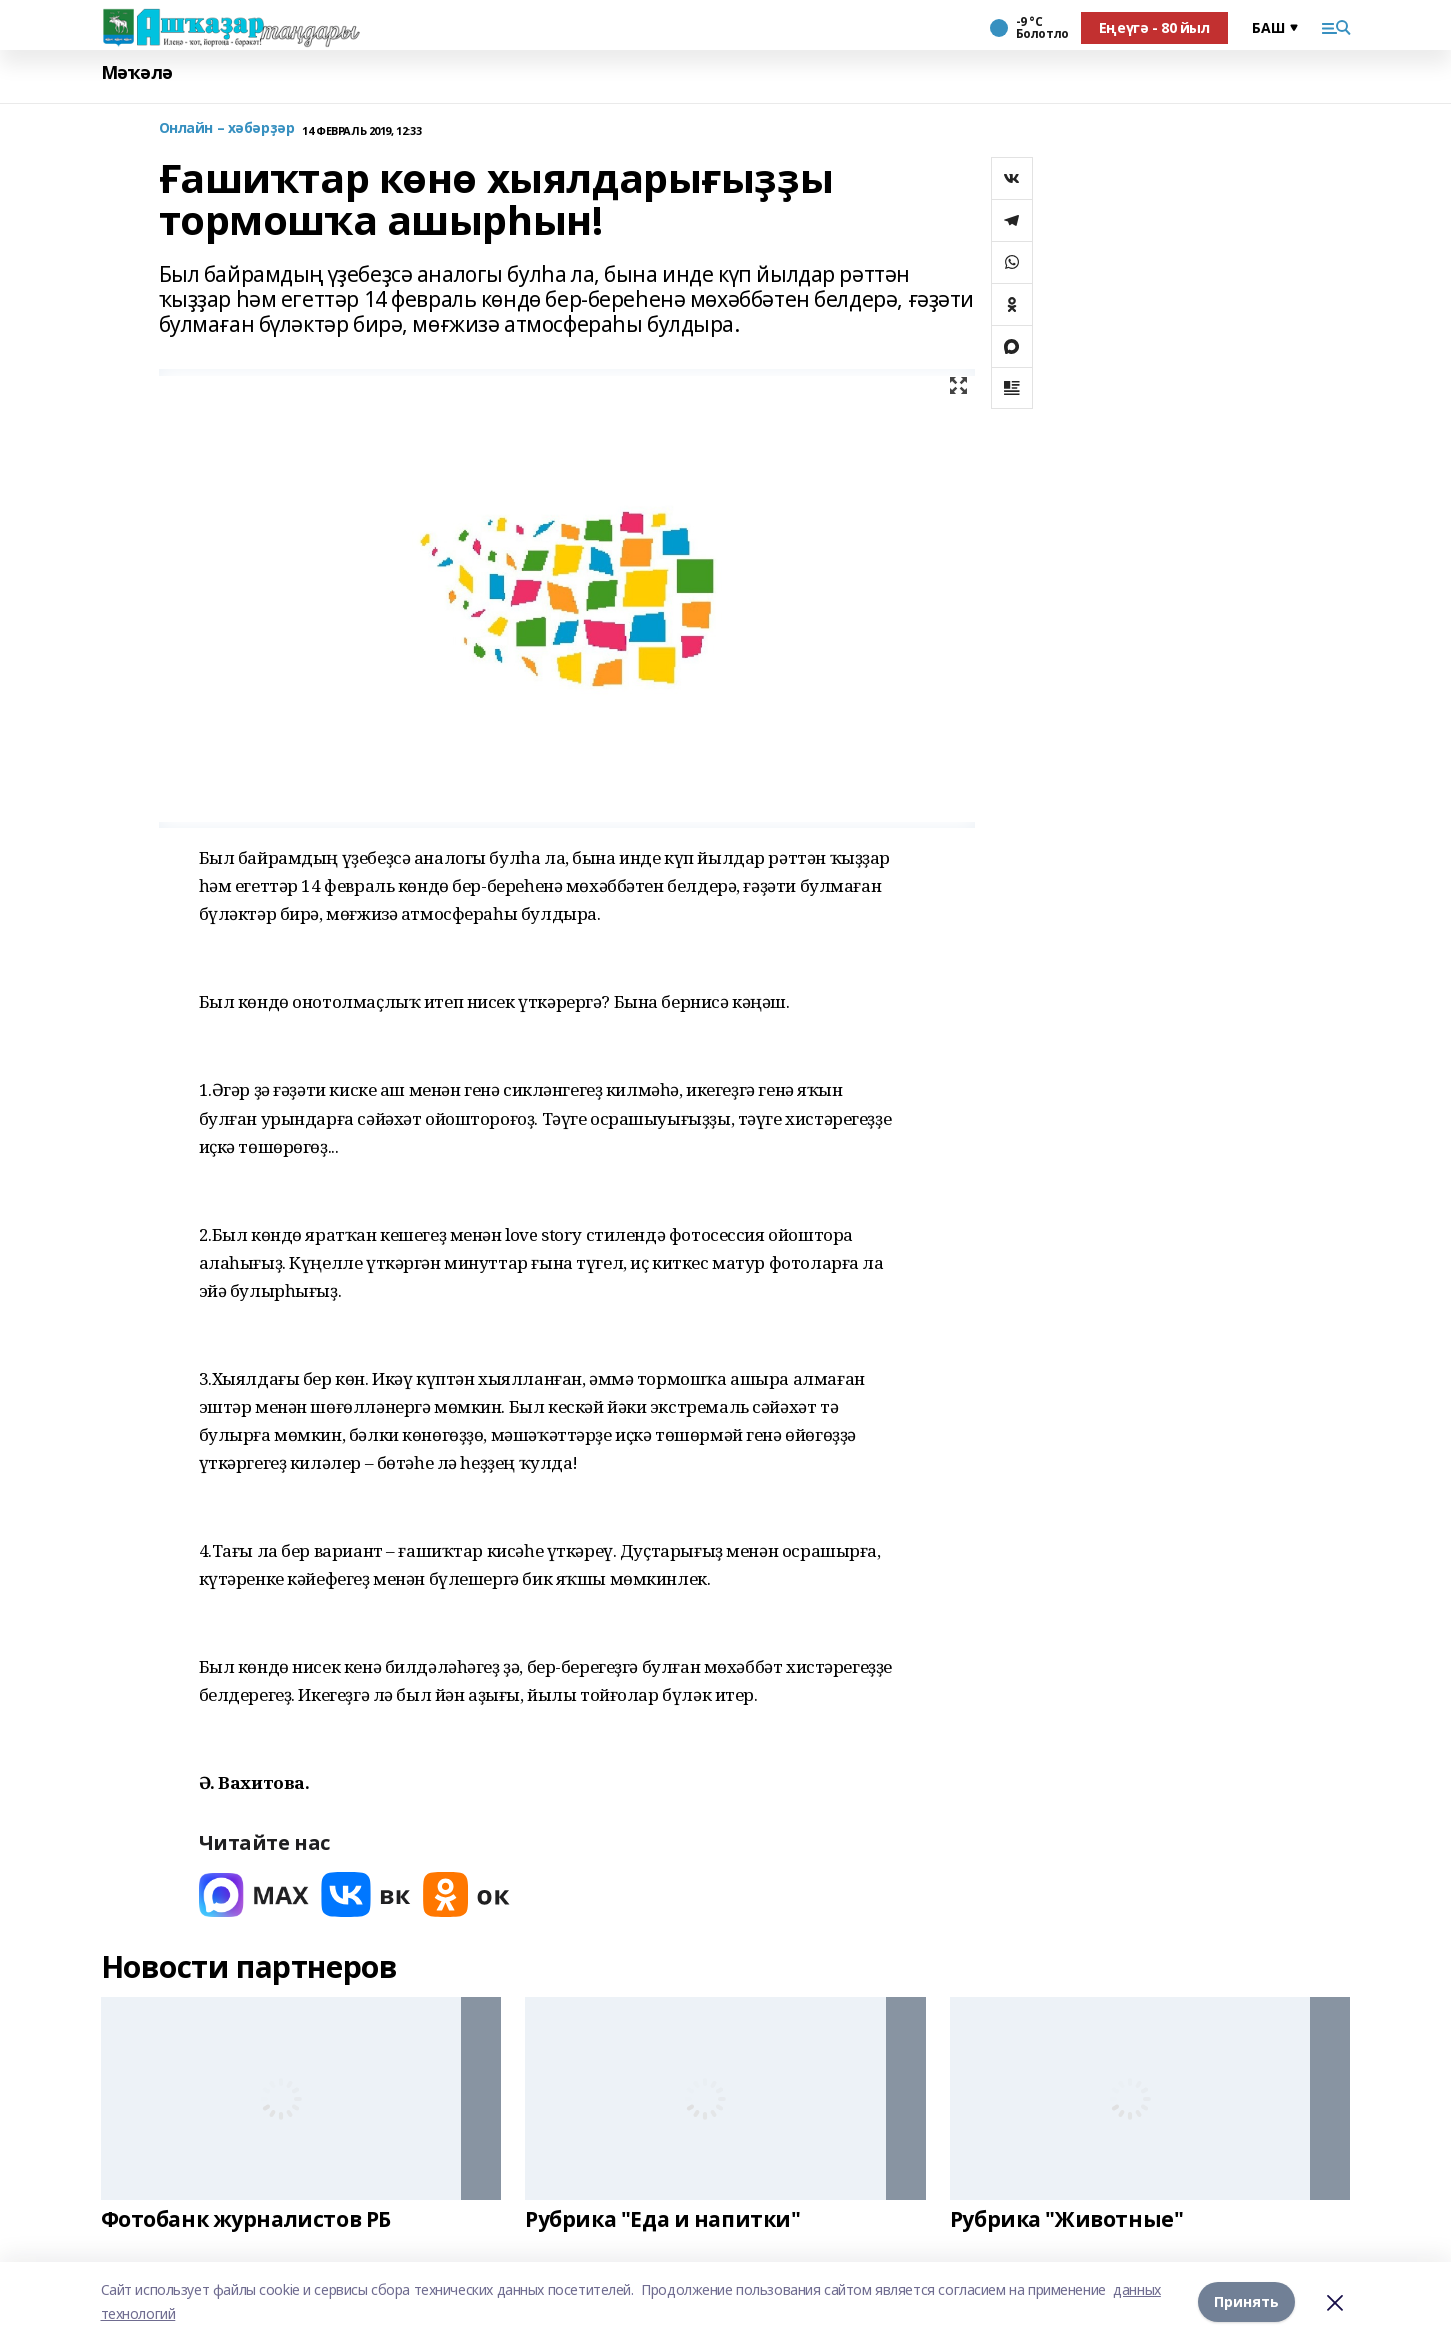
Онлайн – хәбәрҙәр (227, 128)
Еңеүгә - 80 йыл (1154, 27)
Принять (1246, 2301)
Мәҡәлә (137, 72)
